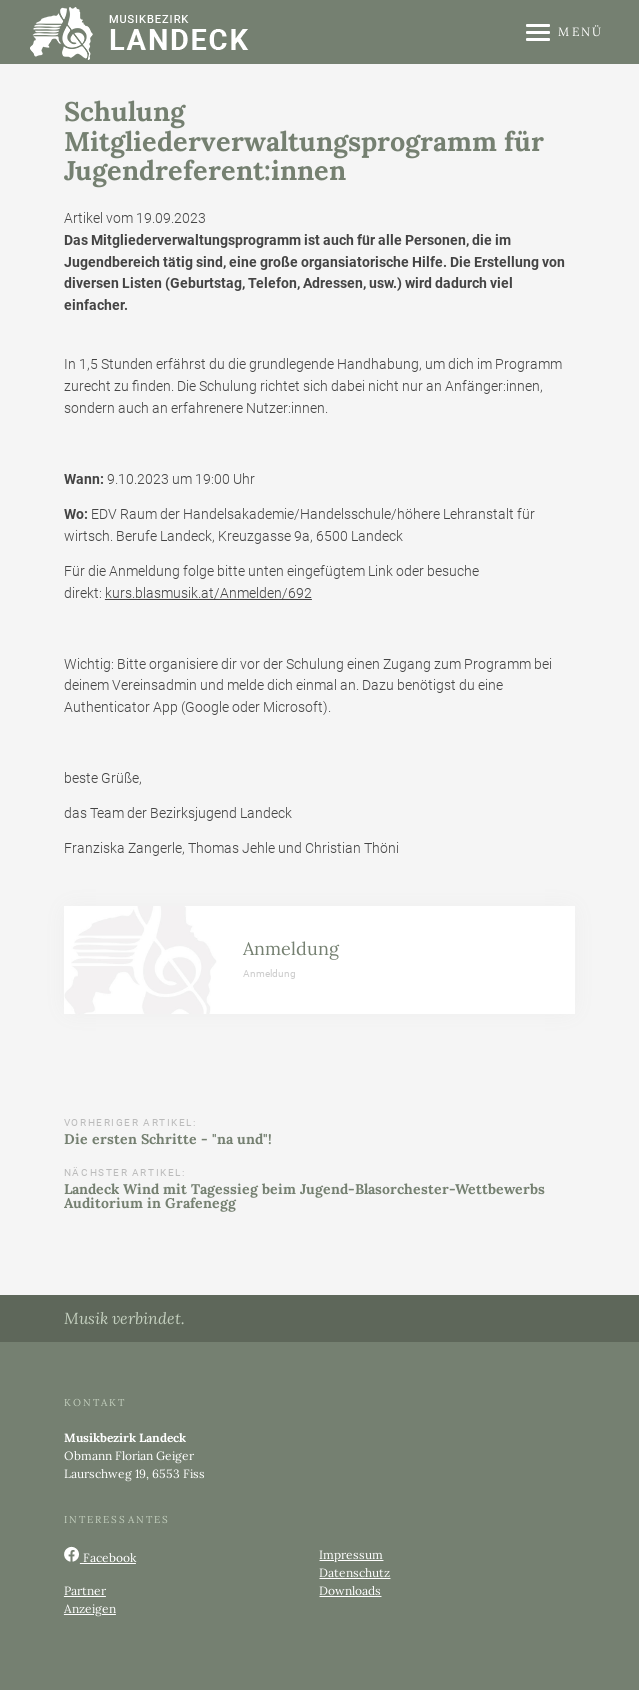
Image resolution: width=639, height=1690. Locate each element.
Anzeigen (90, 1608)
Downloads (350, 1590)
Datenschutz (354, 1572)
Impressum (351, 1554)
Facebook (100, 1555)
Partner (85, 1590)
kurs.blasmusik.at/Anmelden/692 (208, 593)
